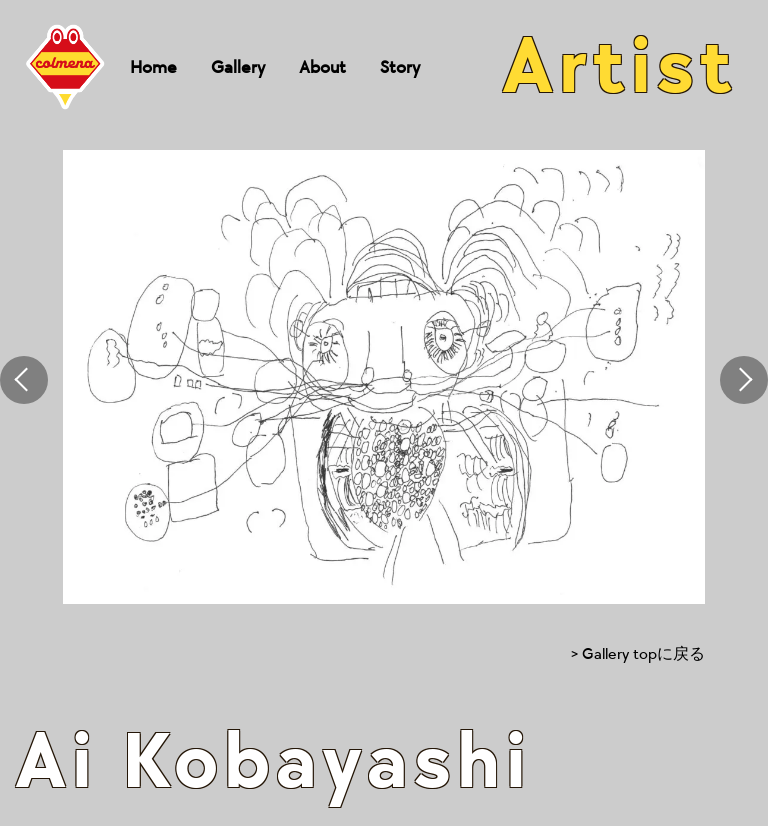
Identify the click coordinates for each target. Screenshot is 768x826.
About (322, 67)
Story (400, 67)
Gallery (238, 67)
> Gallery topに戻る (638, 654)
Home (153, 67)
